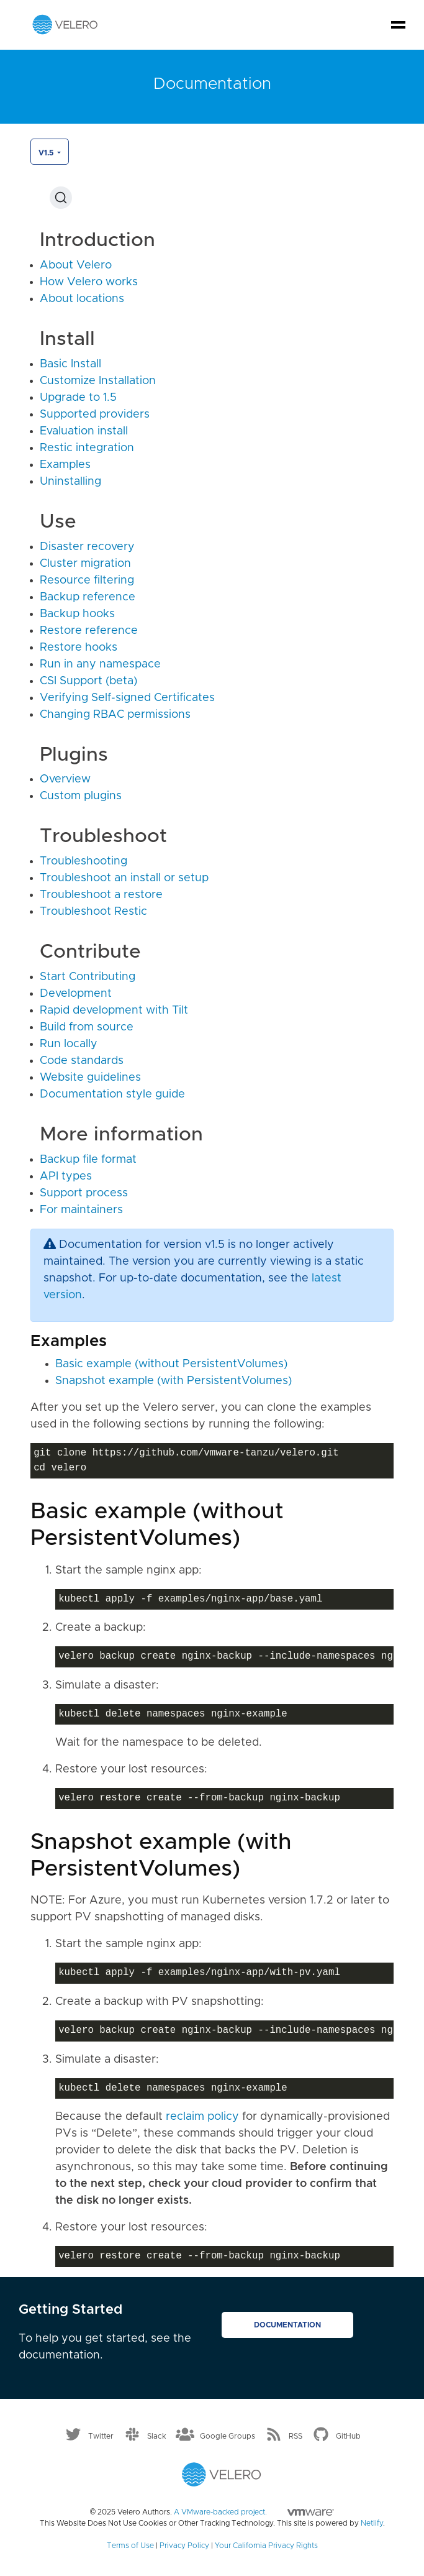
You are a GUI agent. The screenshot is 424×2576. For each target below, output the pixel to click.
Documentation (287, 2325)
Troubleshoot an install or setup (124, 878)
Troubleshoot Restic (93, 911)
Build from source (86, 1027)
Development (76, 993)
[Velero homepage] (65, 24)
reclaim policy (202, 2116)
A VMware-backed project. (254, 2512)
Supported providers (95, 414)
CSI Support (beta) (88, 681)
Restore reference (89, 630)
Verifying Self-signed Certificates (127, 698)
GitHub (348, 2436)
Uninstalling (70, 481)
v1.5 (46, 153)
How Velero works (89, 282)
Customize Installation (98, 381)
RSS (295, 2436)
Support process (84, 1193)
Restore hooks (78, 647)
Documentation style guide (112, 1094)
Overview (65, 779)
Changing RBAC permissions (115, 714)
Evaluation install (84, 431)
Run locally (68, 1044)
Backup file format (88, 1159)
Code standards (82, 1060)
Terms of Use (130, 2545)
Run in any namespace (100, 664)
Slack (156, 2436)
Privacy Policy (184, 2545)
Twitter (101, 2436)
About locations (82, 299)
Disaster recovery (87, 546)
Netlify (372, 2523)
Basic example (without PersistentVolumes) (171, 1364)
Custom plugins (81, 796)
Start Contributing (87, 977)
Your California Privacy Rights (266, 2545)
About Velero (76, 265)
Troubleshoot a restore (101, 895)
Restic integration (87, 448)
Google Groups (227, 2436)
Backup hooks (77, 614)
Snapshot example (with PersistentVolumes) (173, 1381)
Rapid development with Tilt (114, 1010)
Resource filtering (87, 580)
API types (66, 1176)
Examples (65, 464)
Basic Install (70, 364)
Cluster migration (85, 563)
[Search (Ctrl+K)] (61, 197)
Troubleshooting (83, 861)
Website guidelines (90, 1077)
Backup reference (87, 597)
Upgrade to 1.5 (78, 397)
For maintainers (81, 1210)
